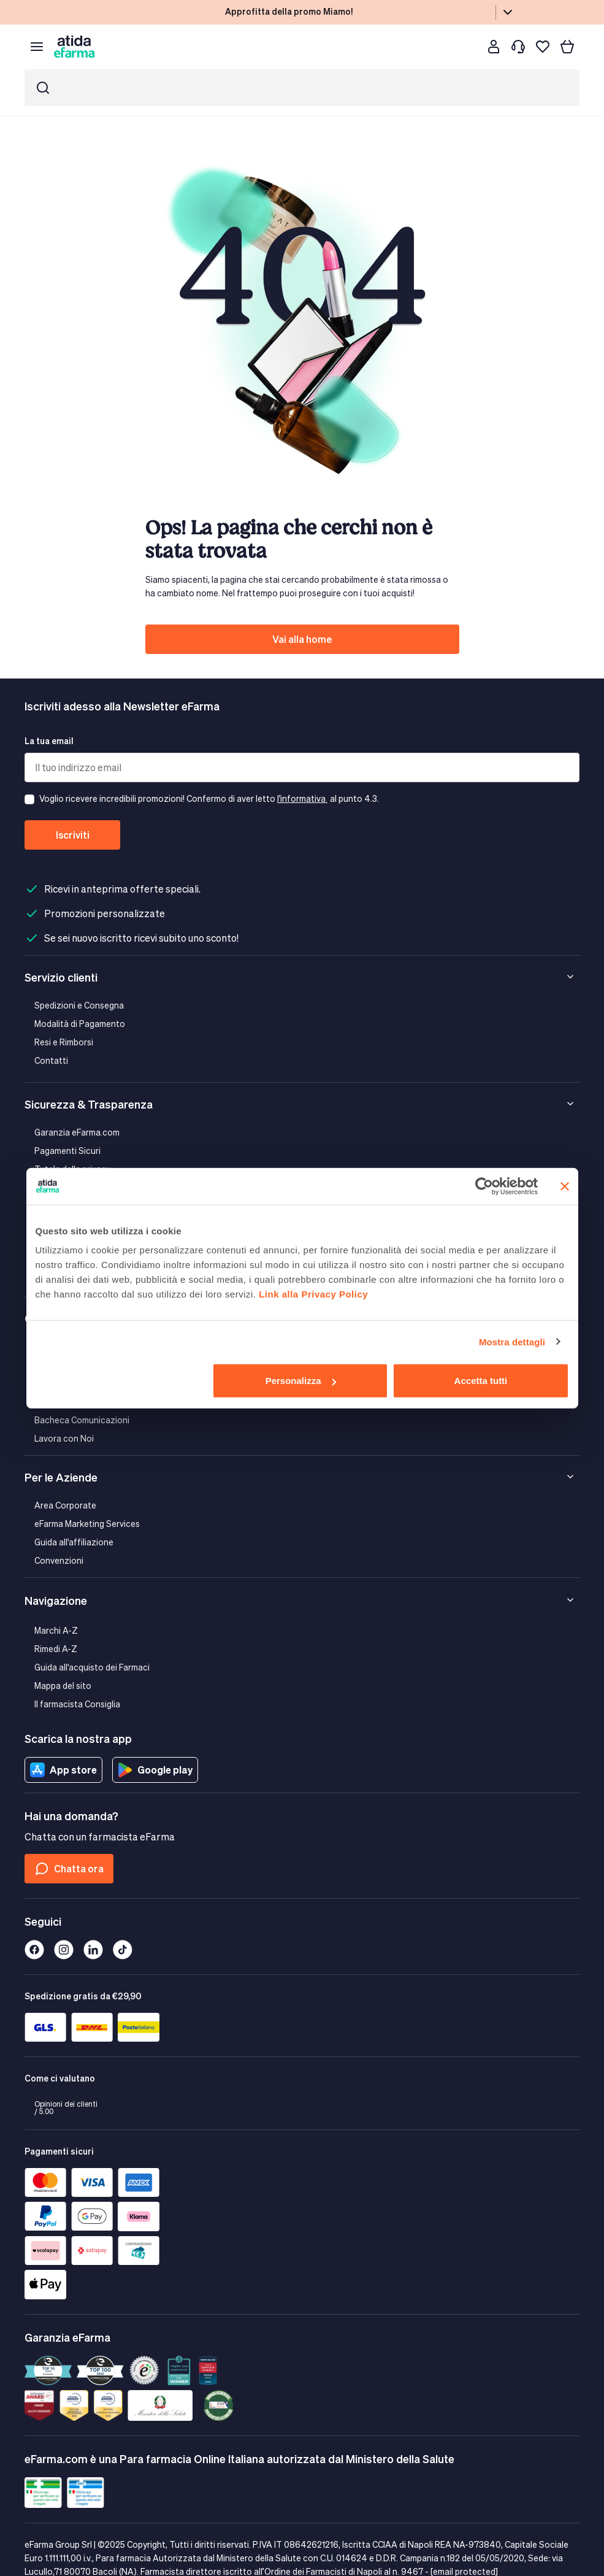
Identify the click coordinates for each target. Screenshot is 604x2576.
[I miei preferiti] (542, 46)
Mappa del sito (62, 1685)
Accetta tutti (481, 1380)
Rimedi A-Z (55, 1649)
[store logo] (74, 46)
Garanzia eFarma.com (77, 1132)
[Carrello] (567, 46)
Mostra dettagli (512, 1341)
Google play (155, 1770)
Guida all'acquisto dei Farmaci (92, 1667)
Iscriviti (73, 834)
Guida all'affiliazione (73, 1542)
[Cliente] (493, 46)
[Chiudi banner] (564, 1186)
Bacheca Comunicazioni (81, 1420)
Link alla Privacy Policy (313, 1294)
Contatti (51, 1060)
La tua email (49, 741)
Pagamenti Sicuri (67, 1150)
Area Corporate (65, 1505)
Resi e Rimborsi (63, 1042)
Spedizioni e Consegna (79, 1005)
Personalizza (301, 1380)
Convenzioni (58, 1560)
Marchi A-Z (56, 1630)
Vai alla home (302, 639)
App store (63, 1770)
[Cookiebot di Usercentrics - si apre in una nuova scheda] (484, 1186)
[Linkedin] (93, 1949)
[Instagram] (64, 1949)
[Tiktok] (122, 1949)
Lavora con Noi (64, 1438)
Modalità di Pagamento (79, 1023)
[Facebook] (34, 1949)
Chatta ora (69, 1868)
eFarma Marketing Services (87, 1523)
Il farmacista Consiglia (77, 1704)
